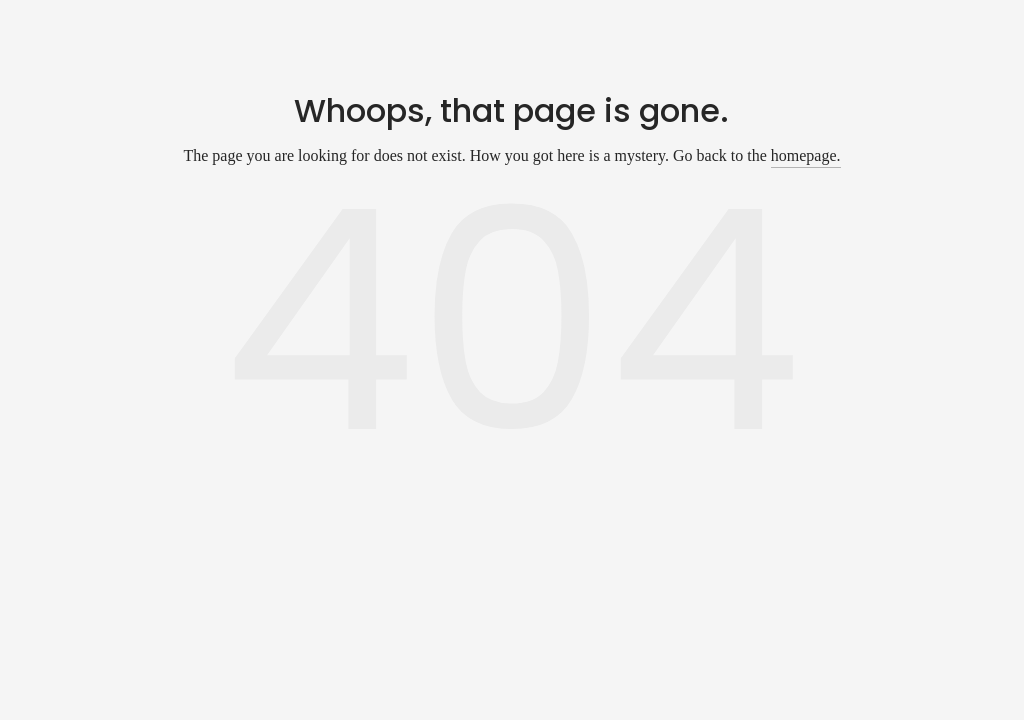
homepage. (806, 155)
